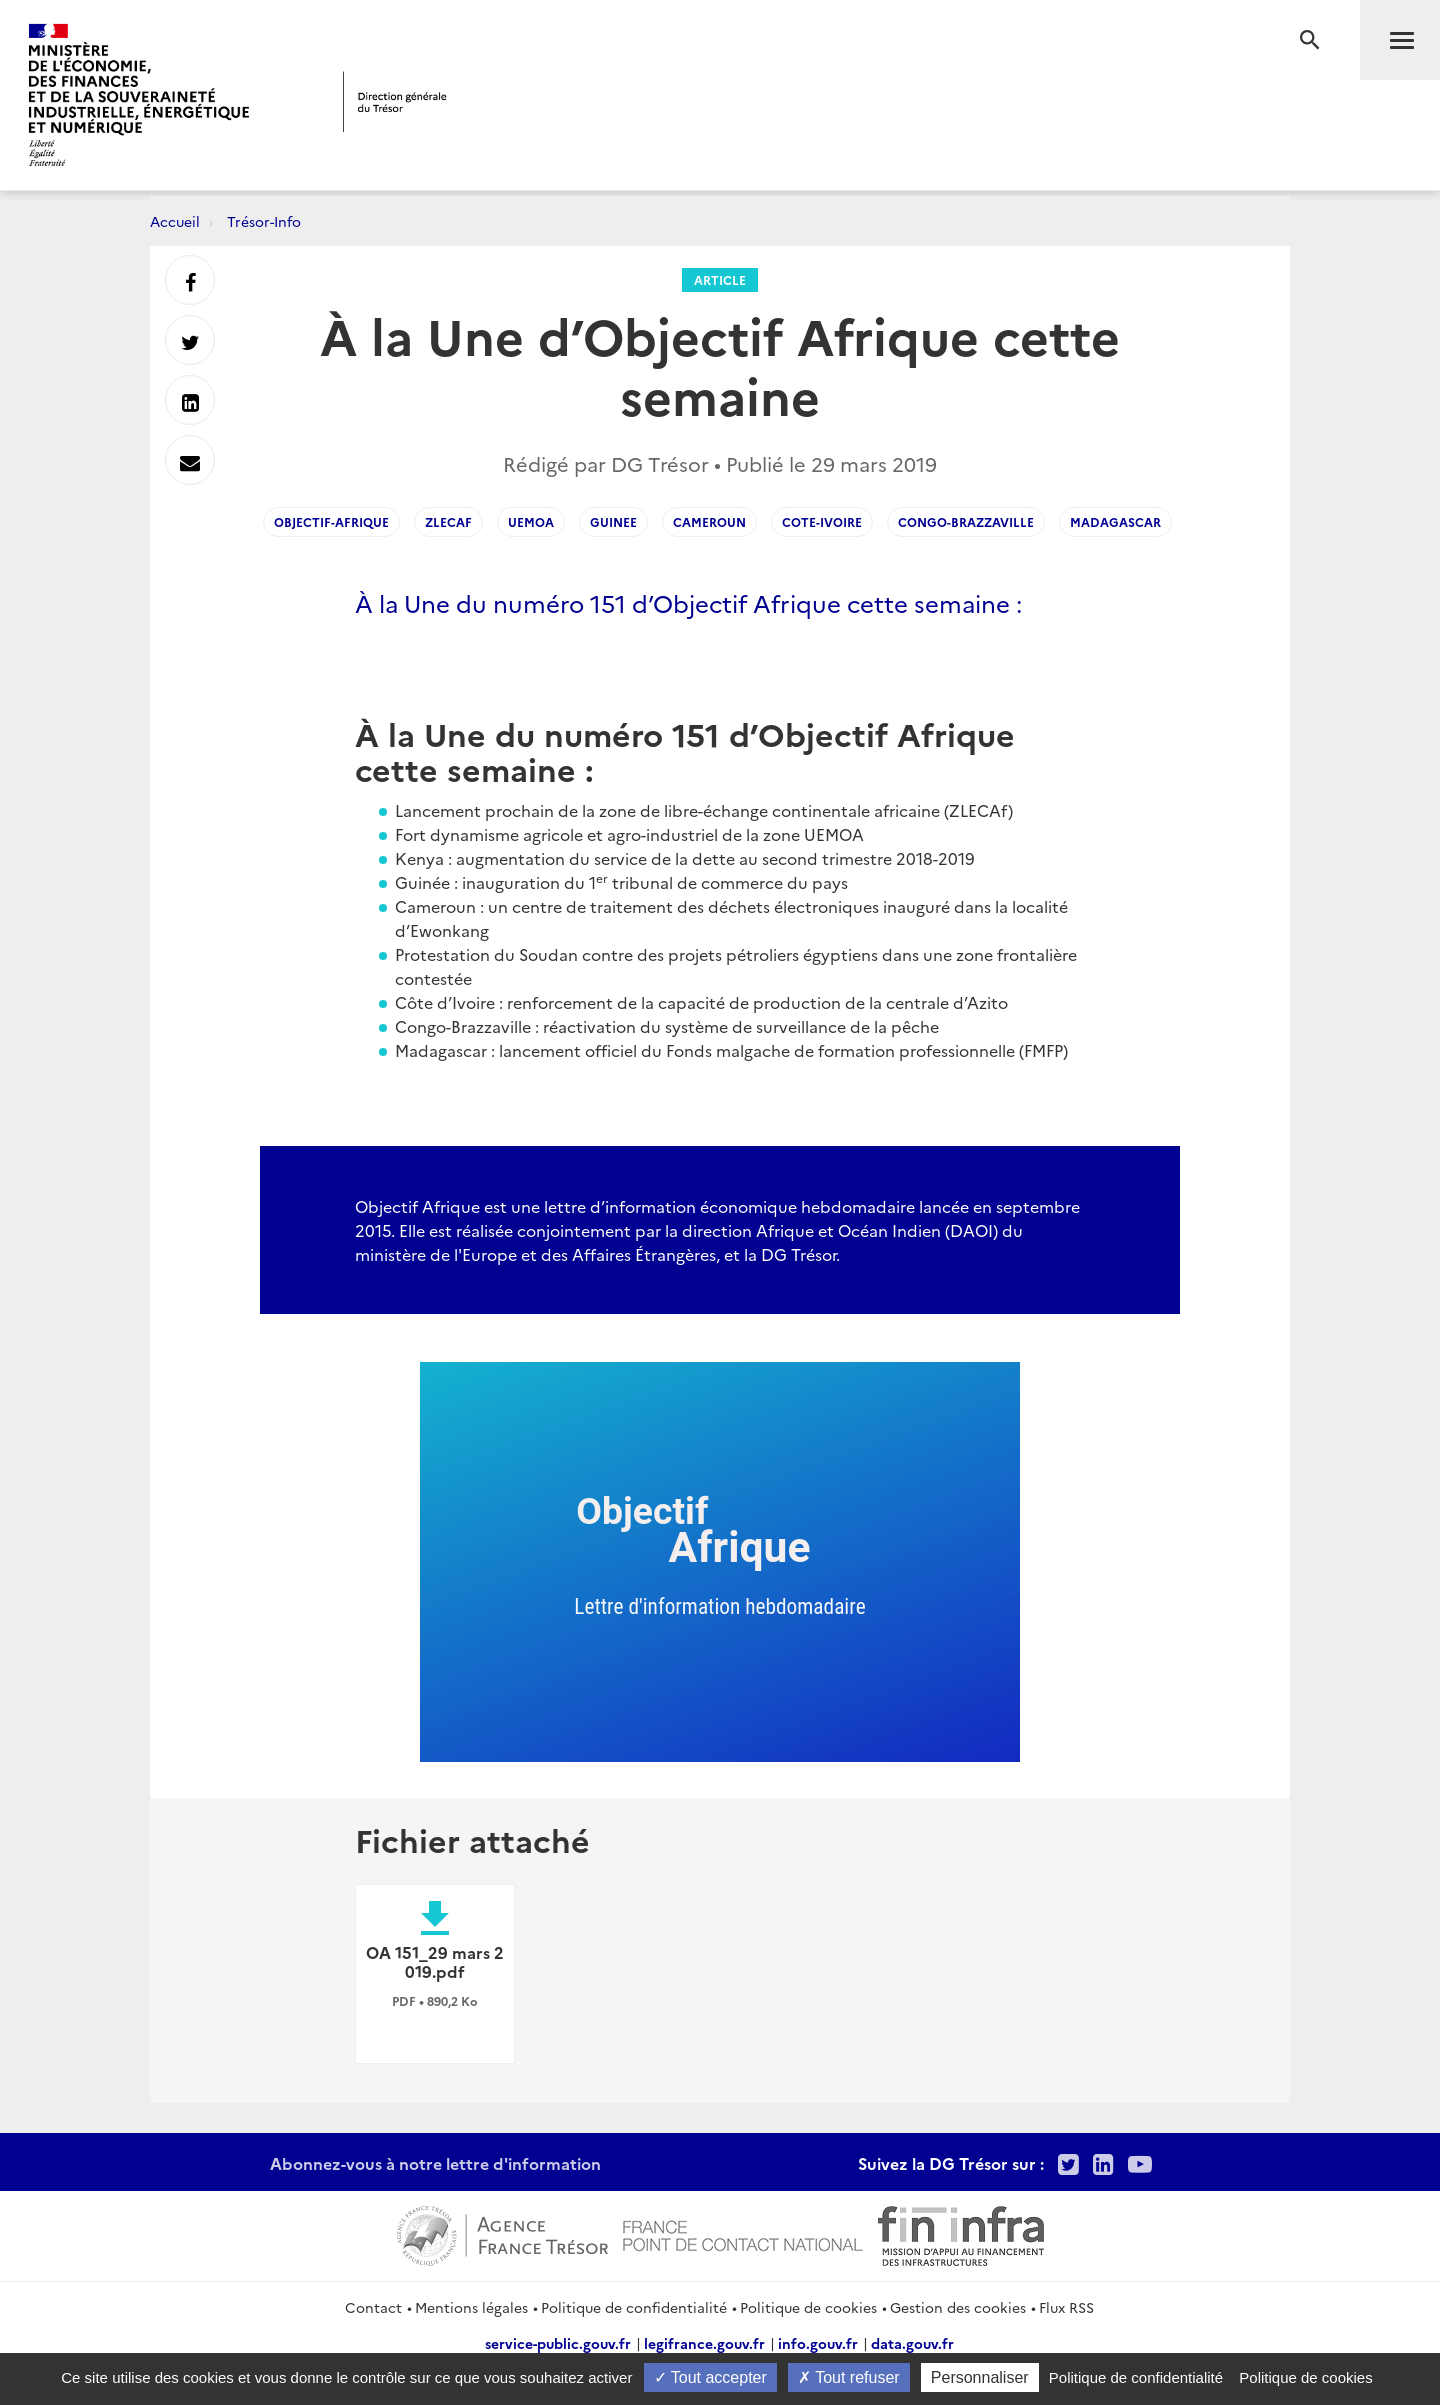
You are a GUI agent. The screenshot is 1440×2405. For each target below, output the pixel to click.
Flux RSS (1066, 2307)
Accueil (175, 221)
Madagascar (1115, 521)
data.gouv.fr (912, 2343)
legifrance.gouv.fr (704, 2343)
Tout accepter (710, 2377)
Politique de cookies (808, 2307)
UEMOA (531, 521)
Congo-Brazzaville (966, 521)
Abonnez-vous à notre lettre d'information (435, 2163)
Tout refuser (849, 2377)
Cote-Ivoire (822, 521)
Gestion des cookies (958, 2307)
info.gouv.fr (818, 2343)
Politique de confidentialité (634, 2307)
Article (720, 279)
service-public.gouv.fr (558, 2343)
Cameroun (709, 521)
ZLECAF (448, 521)
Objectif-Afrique (331, 521)
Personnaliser (980, 2377)
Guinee (613, 521)
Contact (373, 2307)
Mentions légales (471, 2307)
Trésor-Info (264, 221)
